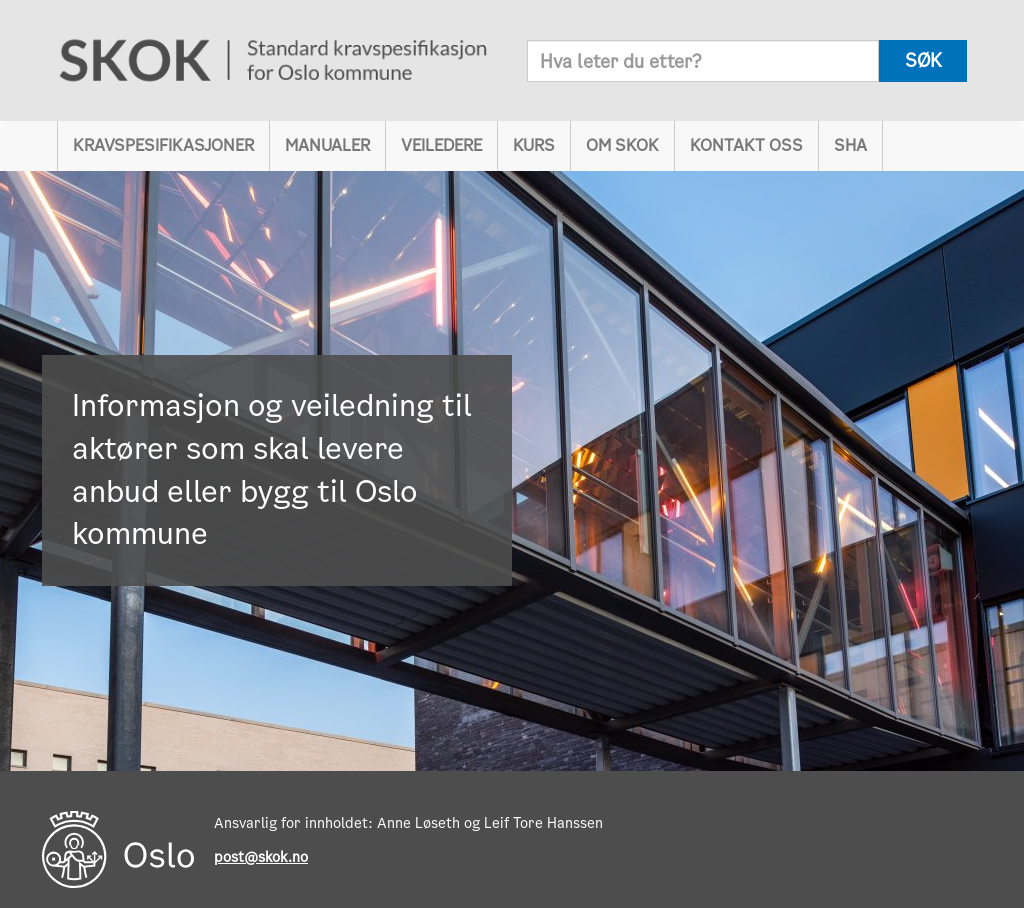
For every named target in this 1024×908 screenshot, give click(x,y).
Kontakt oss (746, 145)
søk (923, 60)
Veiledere (441, 145)
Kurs (534, 145)
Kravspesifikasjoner (163, 145)
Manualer (327, 145)
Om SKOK (622, 145)
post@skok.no (261, 857)
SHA (850, 145)
